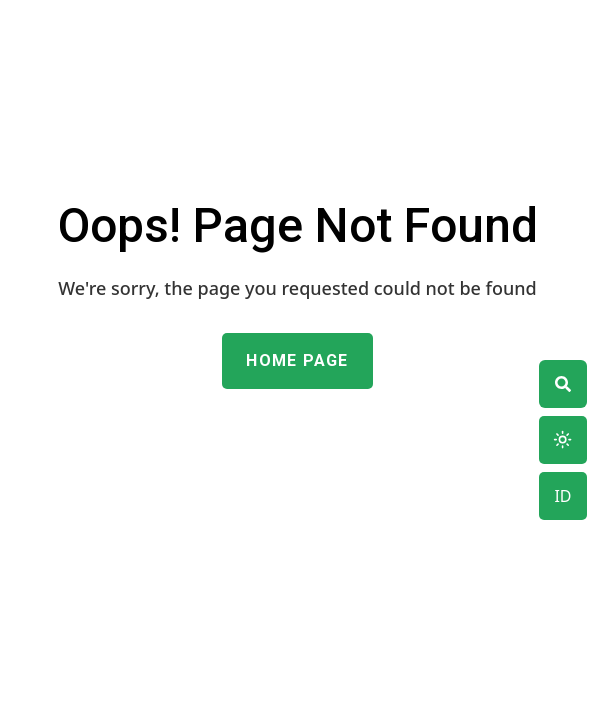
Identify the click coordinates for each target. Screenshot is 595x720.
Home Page (297, 360)
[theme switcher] (563, 384)
